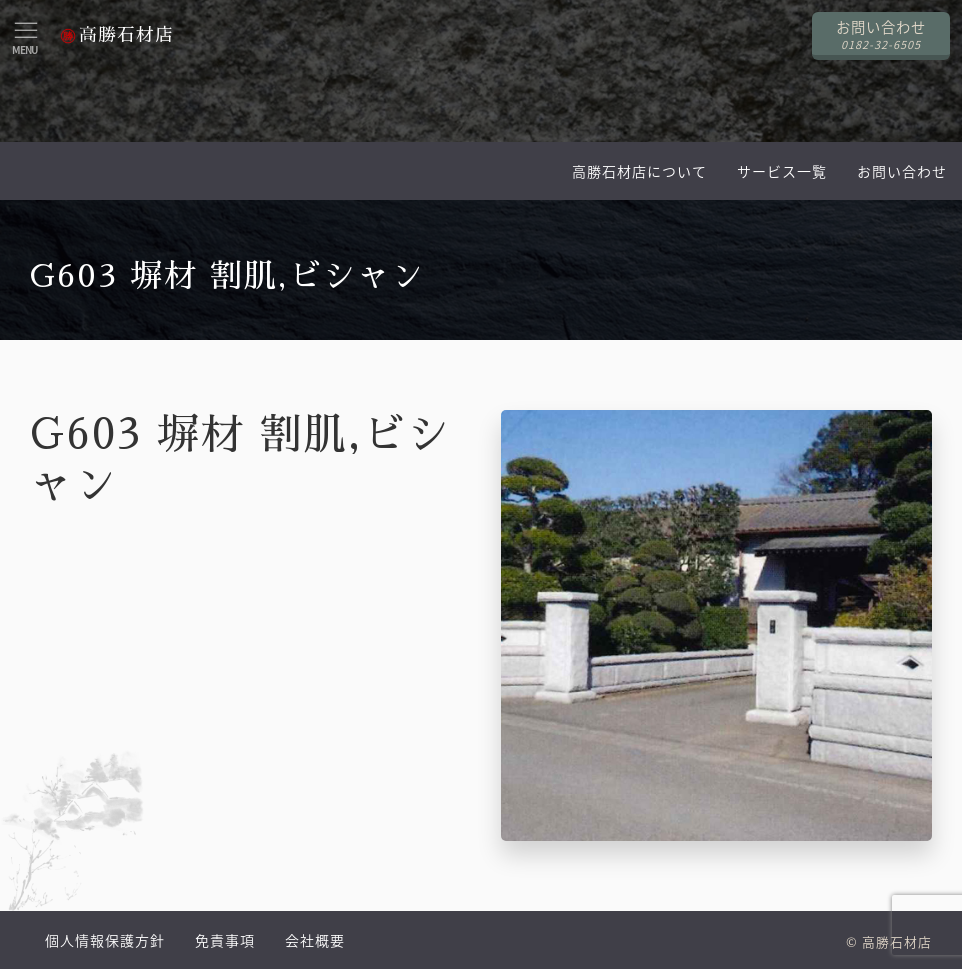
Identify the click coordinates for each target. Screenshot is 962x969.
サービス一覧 (782, 171)
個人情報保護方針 (105, 940)
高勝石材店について (639, 171)
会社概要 (315, 940)
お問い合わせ (902, 171)
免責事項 (225, 940)
